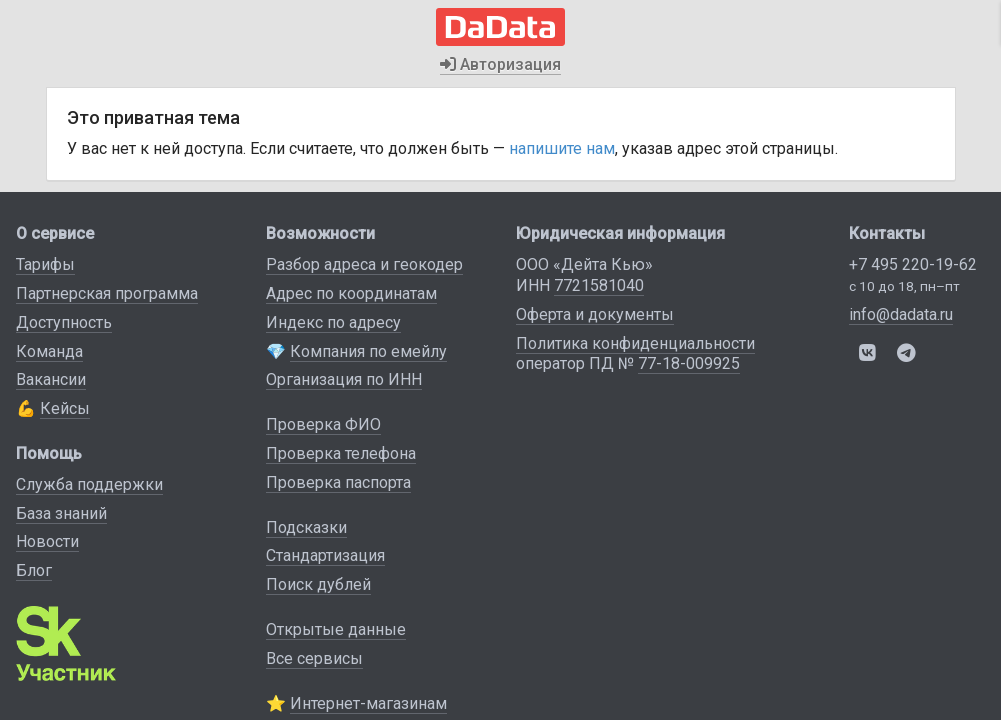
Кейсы (65, 408)
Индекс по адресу (333, 322)
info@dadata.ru (901, 314)
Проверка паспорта (338, 482)
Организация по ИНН (344, 379)
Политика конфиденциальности (635, 343)
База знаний (61, 513)
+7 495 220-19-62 (913, 264)
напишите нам (562, 148)
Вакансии (51, 379)
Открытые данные (336, 629)
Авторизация (500, 64)
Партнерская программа (107, 293)
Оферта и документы (595, 314)
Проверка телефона (341, 453)
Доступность (64, 322)
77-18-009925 (689, 363)
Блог (34, 570)
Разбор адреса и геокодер (364, 264)
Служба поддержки (89, 484)
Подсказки (306, 527)
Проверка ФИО (323, 424)
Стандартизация (325, 555)
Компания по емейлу (368, 351)
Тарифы (45, 264)
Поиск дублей (318, 584)
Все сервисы (314, 658)
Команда (49, 351)
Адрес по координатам (351, 293)
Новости (47, 541)
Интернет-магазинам (368, 703)
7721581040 (599, 285)
